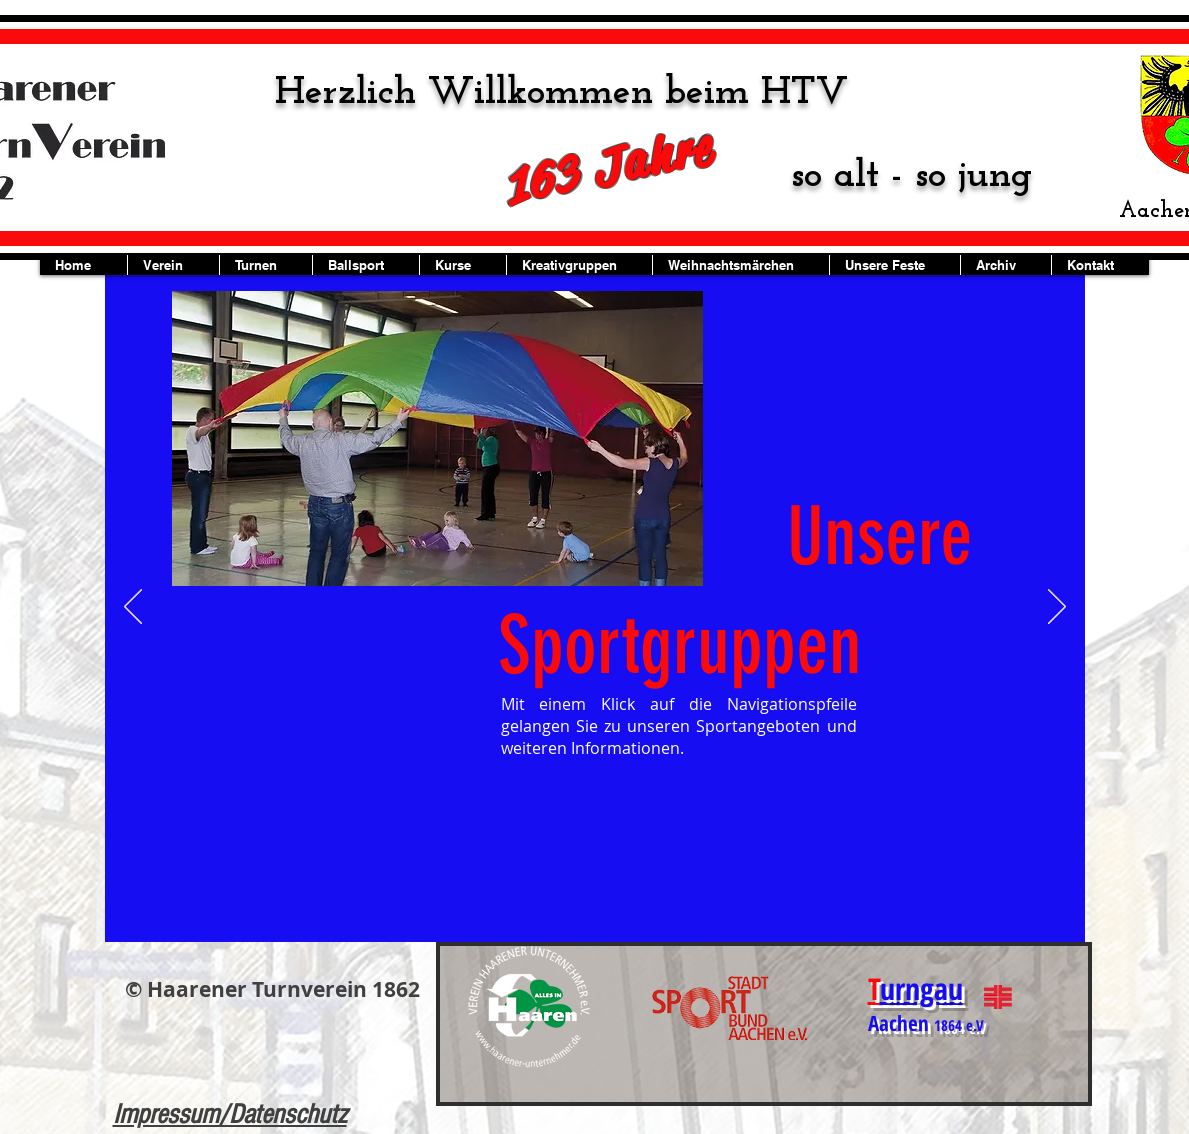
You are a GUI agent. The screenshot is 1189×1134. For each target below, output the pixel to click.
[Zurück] (133, 608)
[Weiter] (1057, 608)
